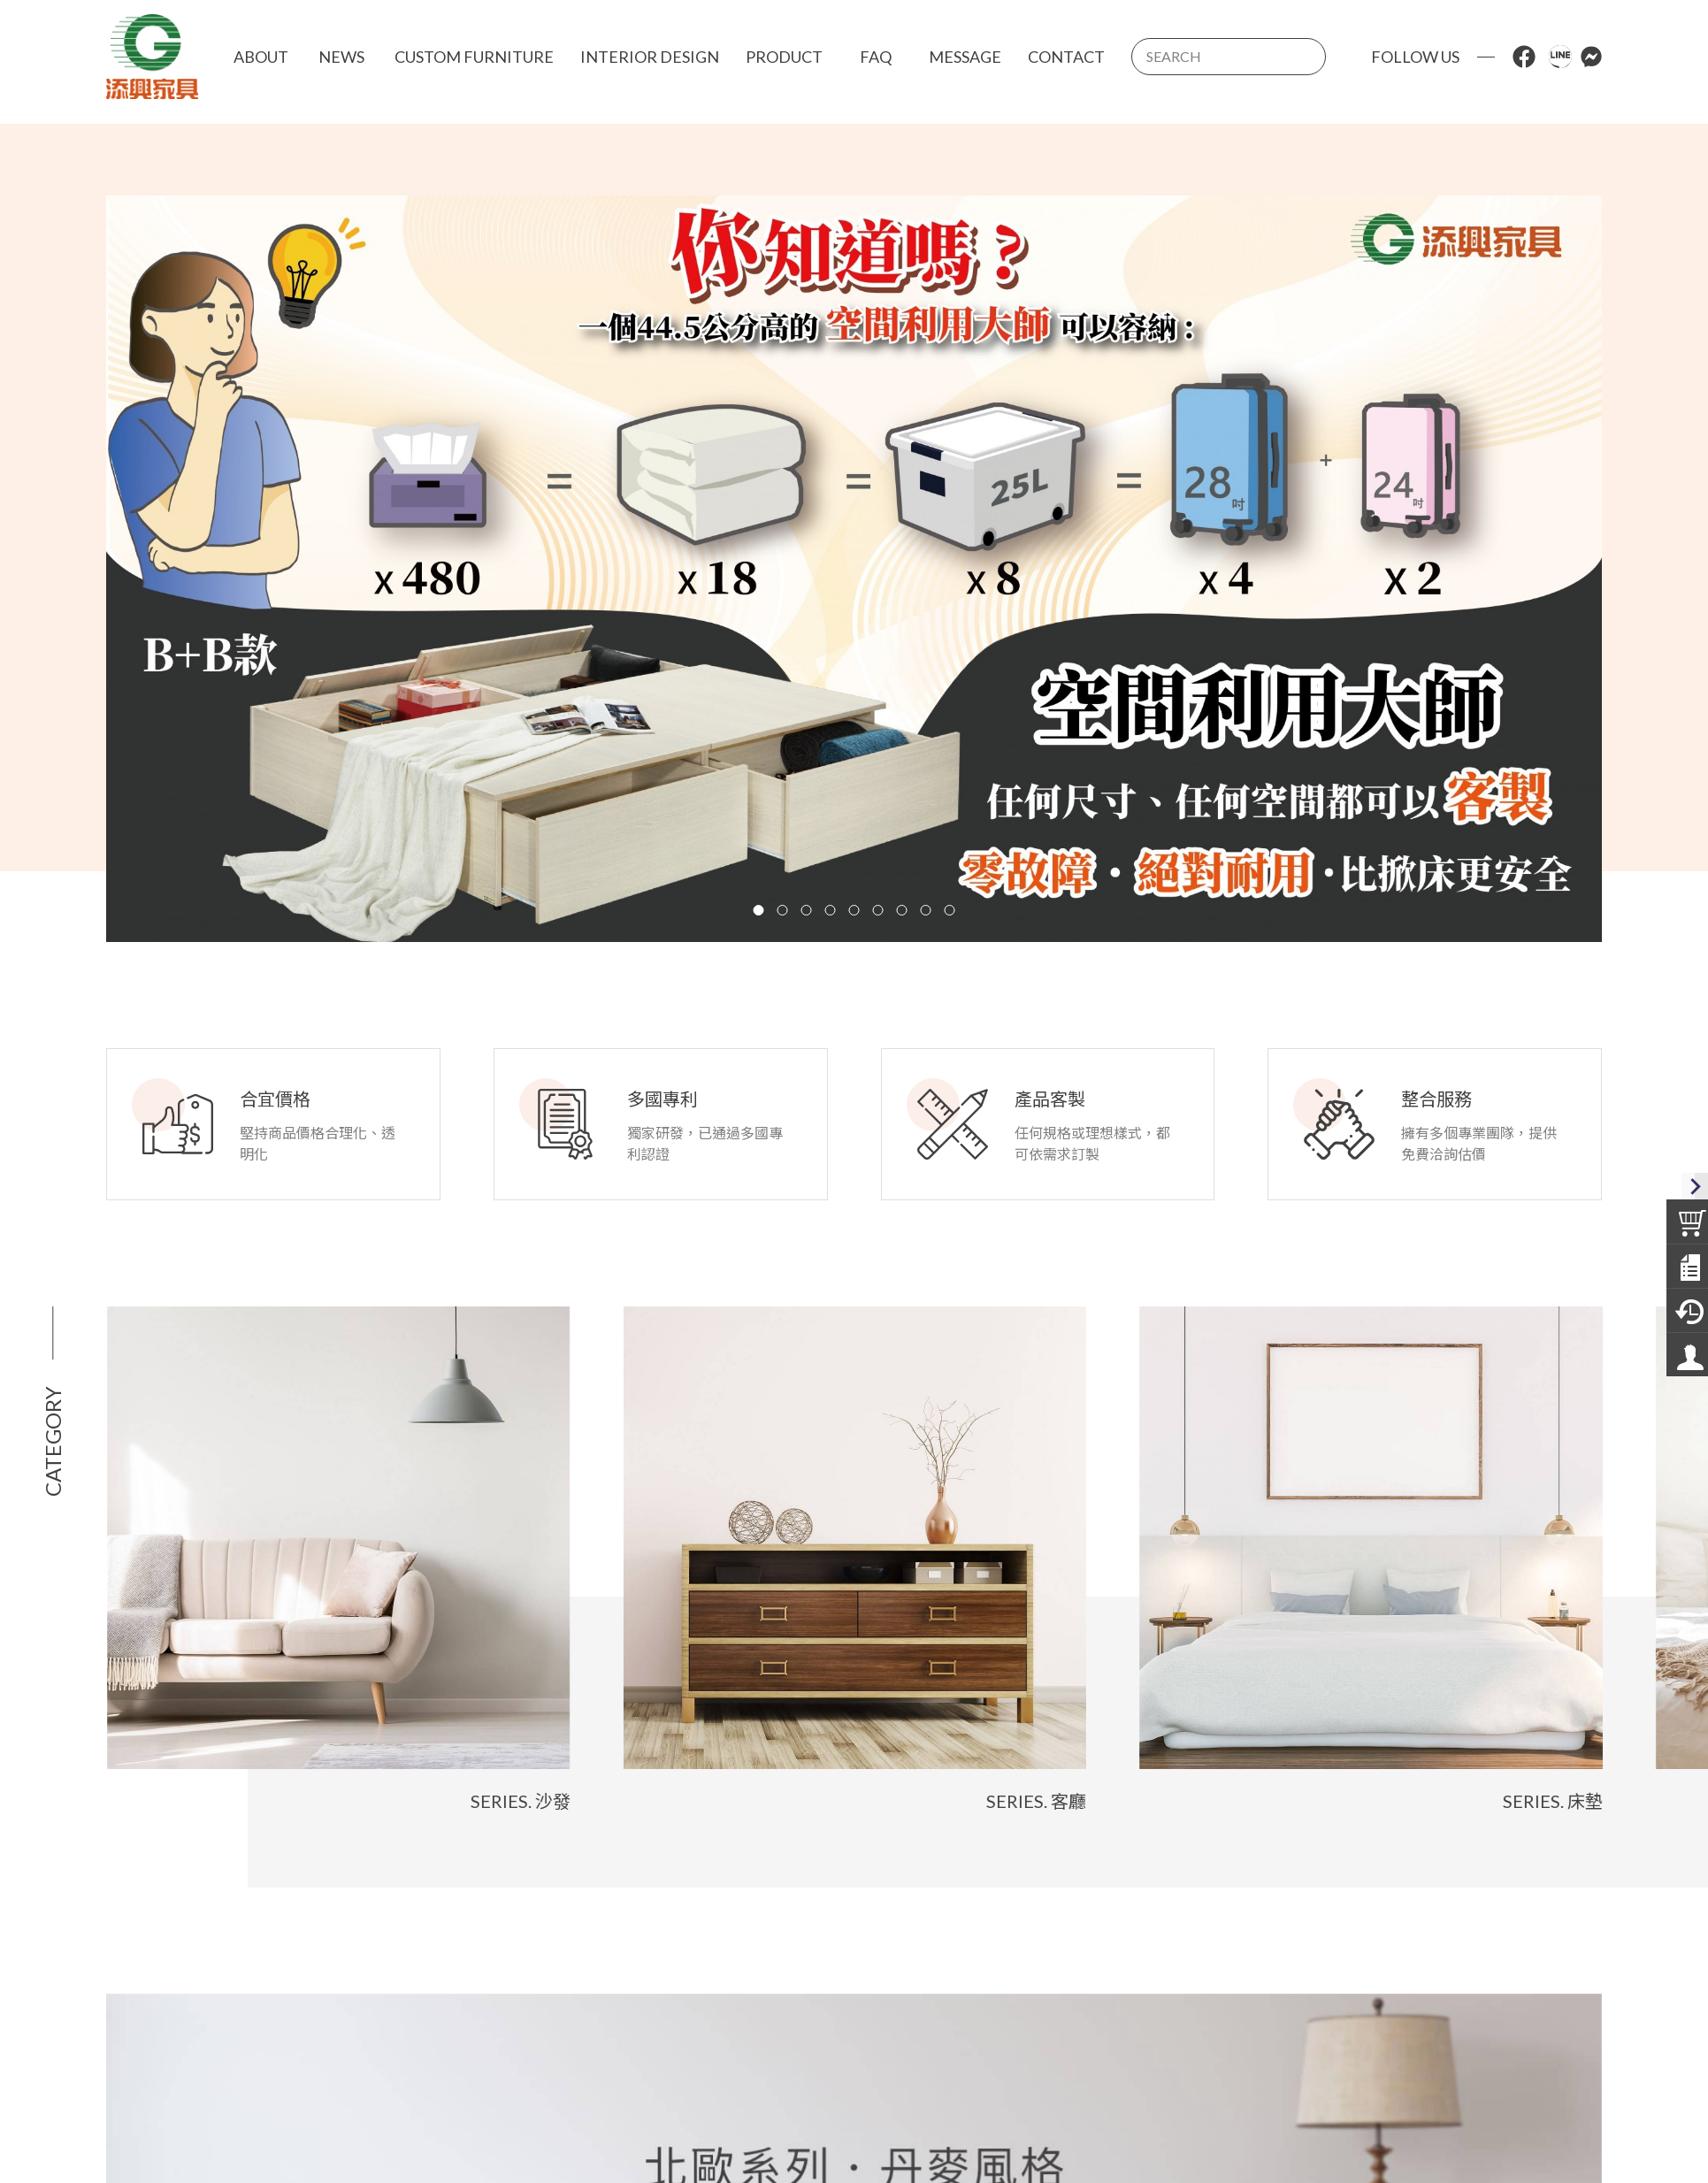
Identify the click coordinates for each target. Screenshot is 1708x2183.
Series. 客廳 (1080, 1801)
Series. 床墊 (1596, 1801)
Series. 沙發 (564, 1801)
